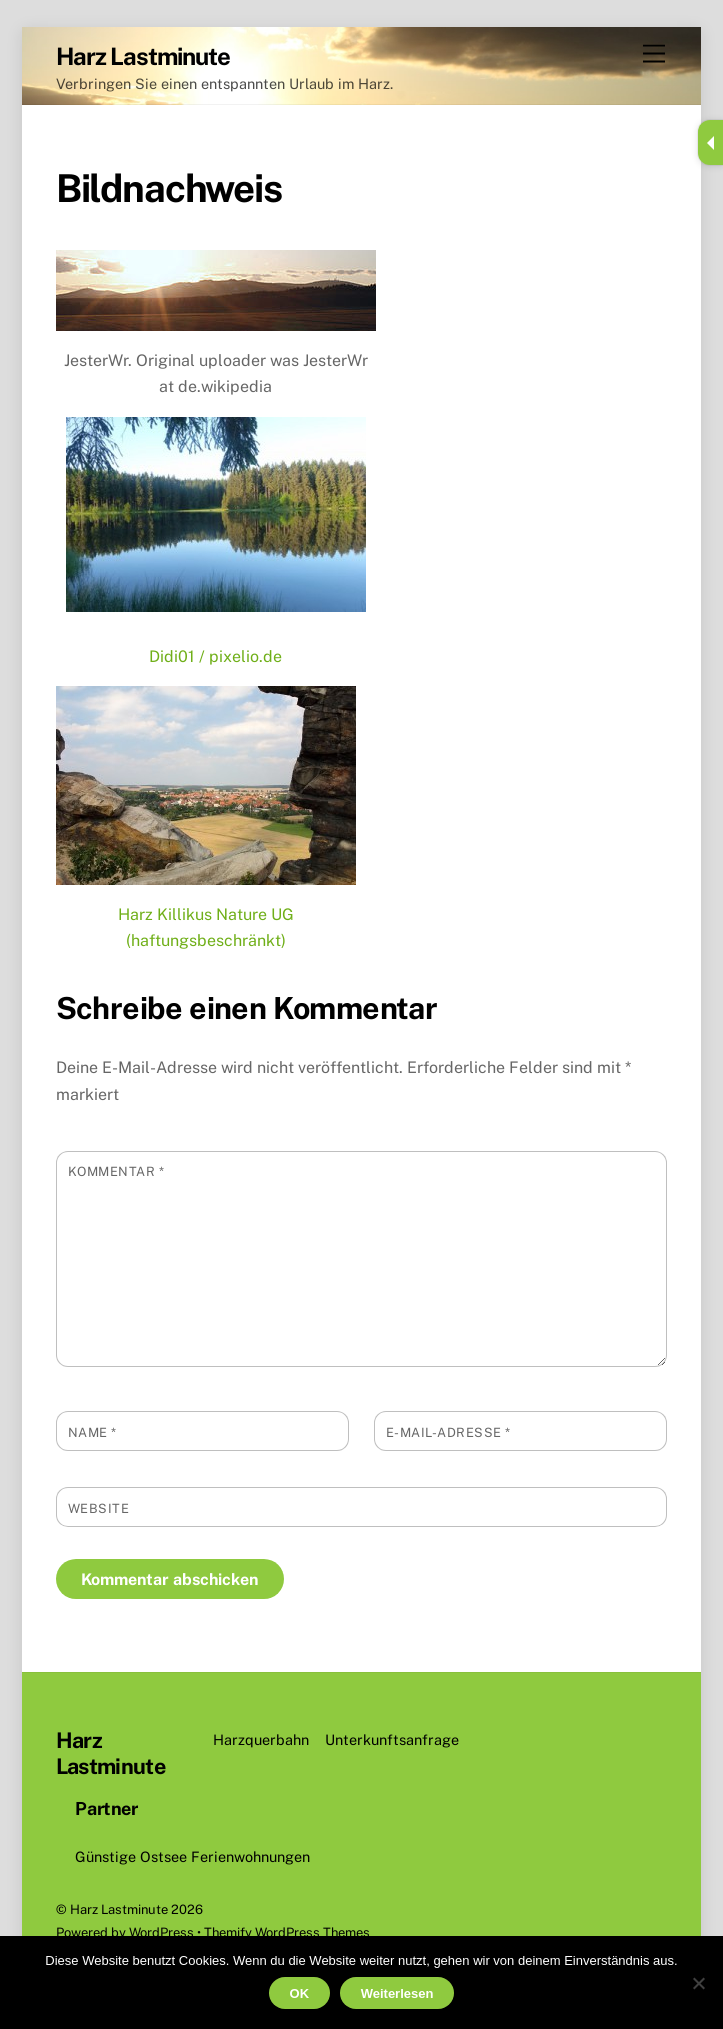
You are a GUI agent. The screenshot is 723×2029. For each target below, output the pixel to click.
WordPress (161, 1932)
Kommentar (116, 1171)
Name (92, 1432)
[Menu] (654, 54)
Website (99, 1508)
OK (300, 1993)
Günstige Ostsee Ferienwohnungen (192, 1856)
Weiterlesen (397, 1993)
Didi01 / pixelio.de (215, 656)
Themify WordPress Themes (287, 1932)
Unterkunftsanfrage (392, 1739)
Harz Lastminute (119, 1909)
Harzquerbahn (261, 1739)
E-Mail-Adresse (448, 1432)
